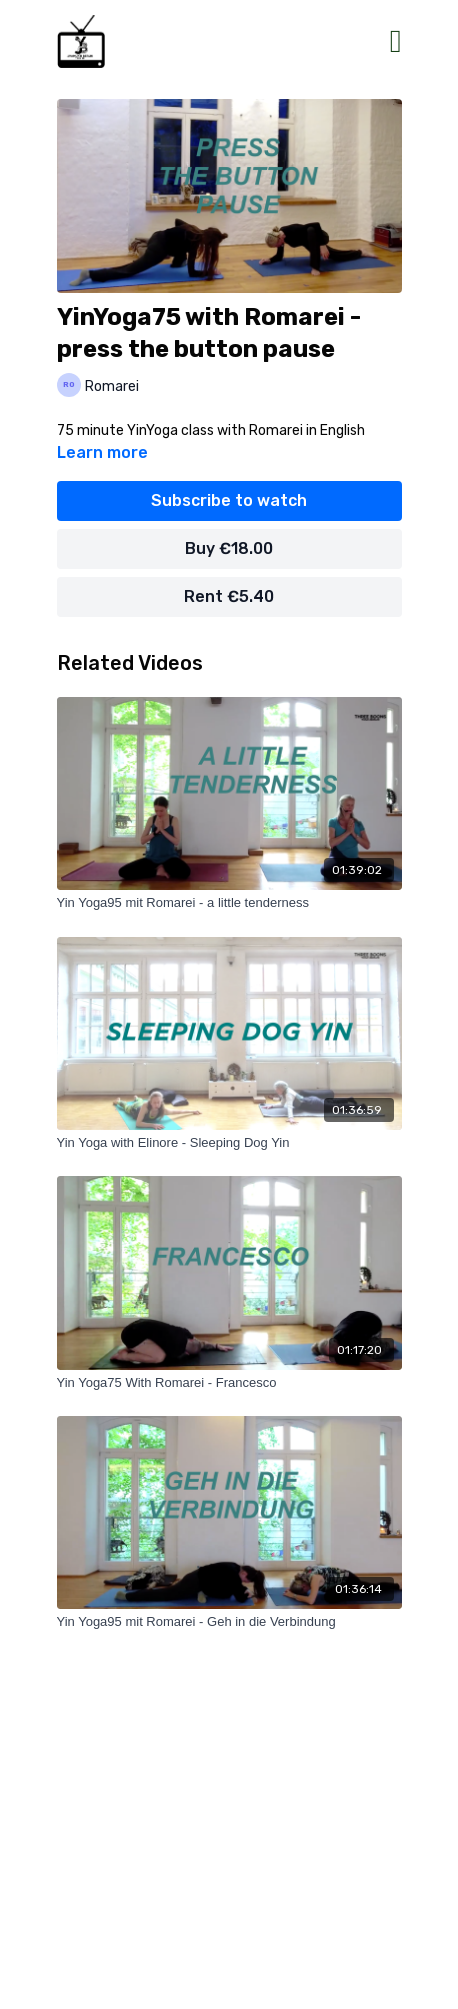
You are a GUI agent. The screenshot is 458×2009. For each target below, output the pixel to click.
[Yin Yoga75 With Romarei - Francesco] (229, 1383)
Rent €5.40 (229, 596)
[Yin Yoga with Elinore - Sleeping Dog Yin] (229, 1143)
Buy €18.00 (229, 548)
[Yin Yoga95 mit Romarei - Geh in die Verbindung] (229, 1622)
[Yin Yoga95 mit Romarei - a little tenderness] (229, 903)
